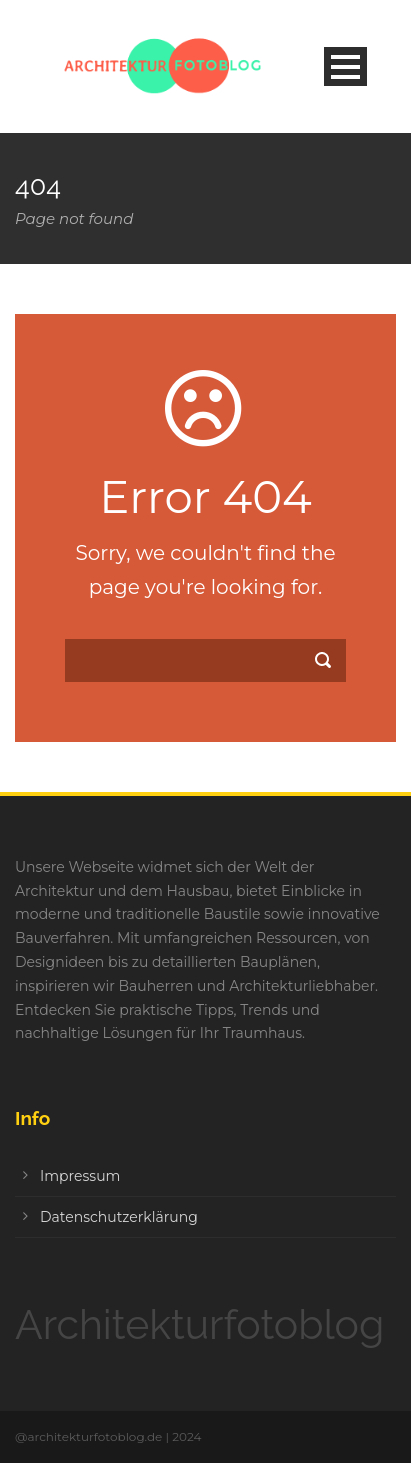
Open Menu (345, 66)
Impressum (80, 1176)
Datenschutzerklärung (119, 1217)
